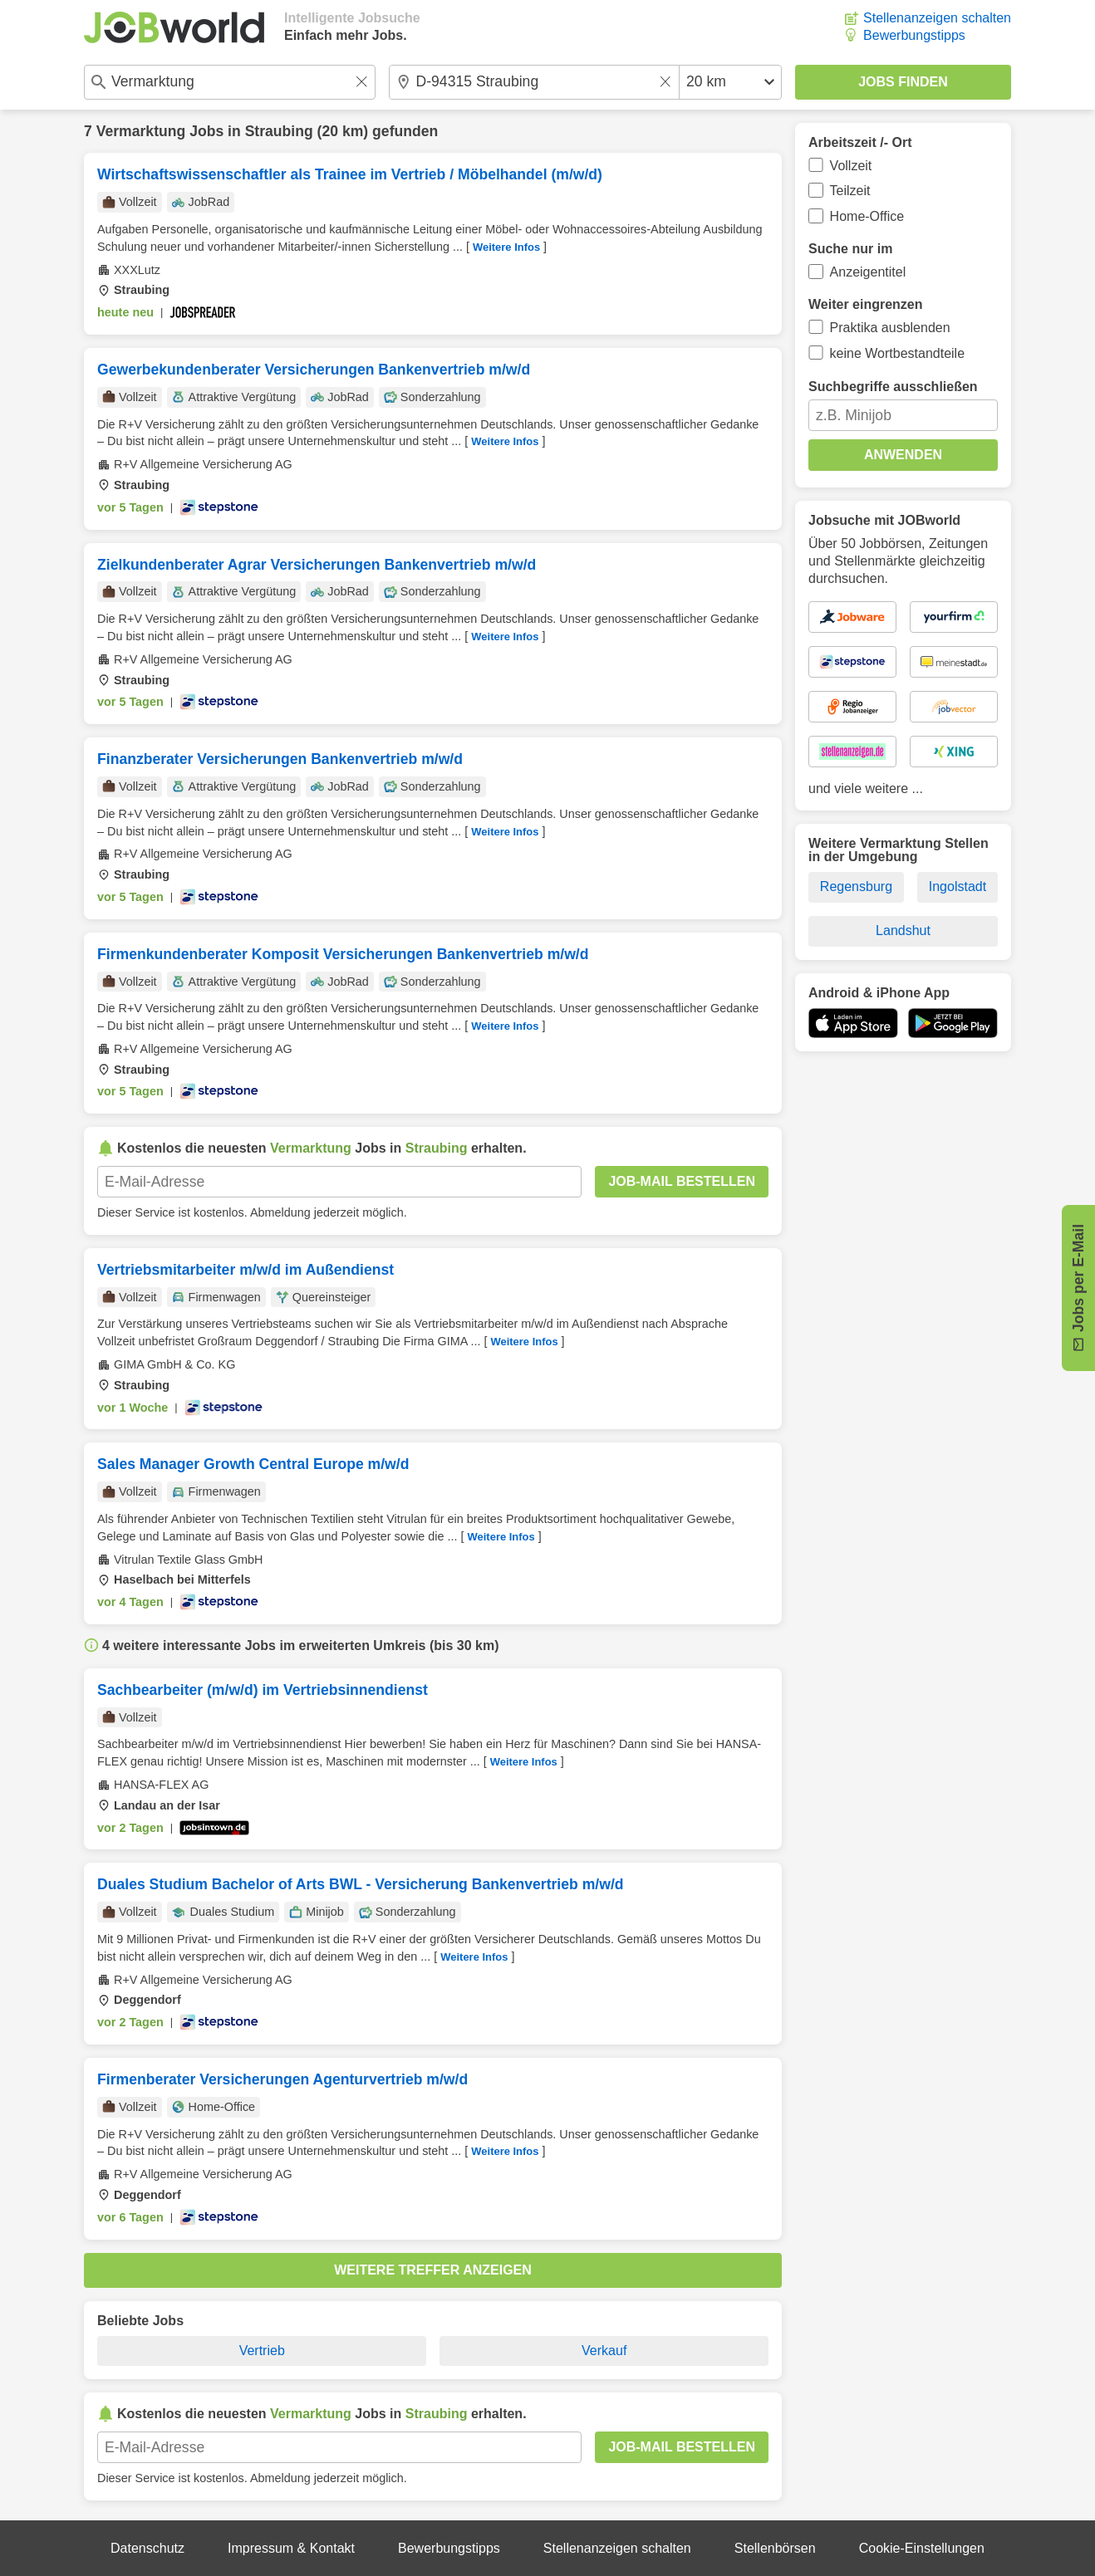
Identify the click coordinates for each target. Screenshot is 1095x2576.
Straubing (279, 131)
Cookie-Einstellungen (922, 2548)
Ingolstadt (957, 886)
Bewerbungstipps (914, 35)
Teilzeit (850, 191)
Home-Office (867, 216)
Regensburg (856, 886)
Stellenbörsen (775, 2548)
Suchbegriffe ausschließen (893, 387)
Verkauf (604, 2350)
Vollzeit (851, 166)
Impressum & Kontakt (291, 2548)
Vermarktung (141, 131)
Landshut (903, 930)
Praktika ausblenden (890, 328)
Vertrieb (262, 2350)
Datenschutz (147, 2548)
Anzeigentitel (868, 272)
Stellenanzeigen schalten (937, 18)
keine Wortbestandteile (897, 353)
